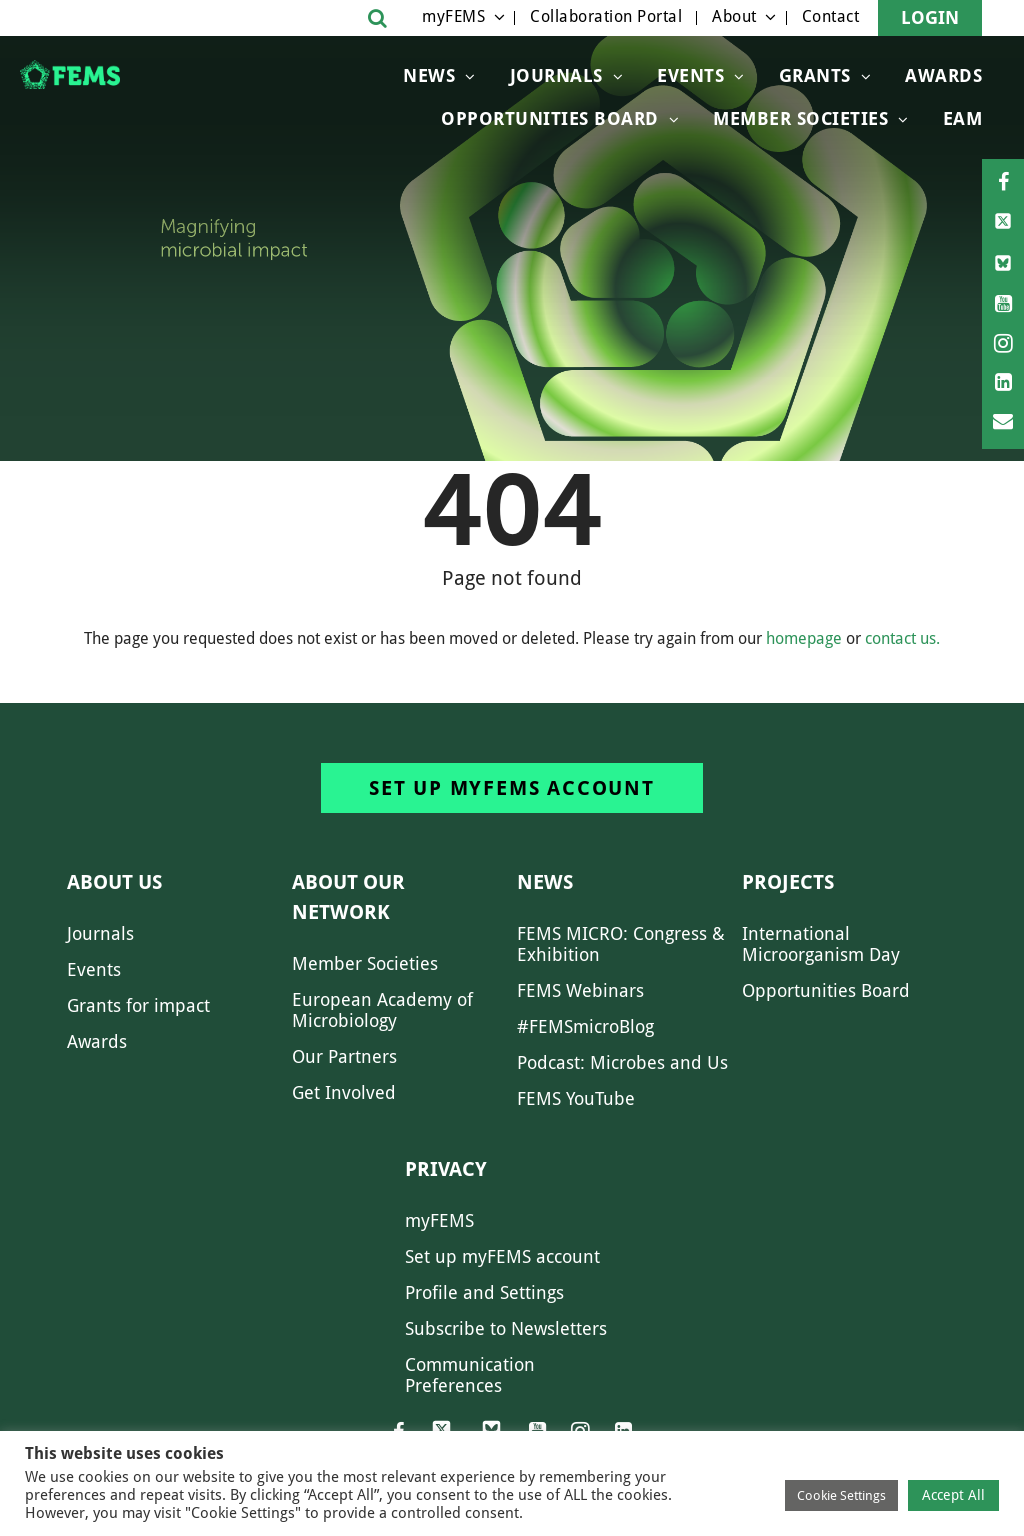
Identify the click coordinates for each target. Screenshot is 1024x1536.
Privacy (446, 1169)
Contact (831, 16)
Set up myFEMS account (512, 788)
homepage (804, 638)
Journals (556, 75)
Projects (788, 882)
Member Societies (800, 118)
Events (690, 75)
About (734, 16)
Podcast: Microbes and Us (622, 1062)
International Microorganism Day (821, 944)
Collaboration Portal (606, 16)
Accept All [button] (953, 1495)
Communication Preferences (470, 1375)
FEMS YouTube (576, 1098)
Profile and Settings (484, 1292)
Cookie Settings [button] (841, 1495)
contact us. (902, 638)
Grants (815, 75)
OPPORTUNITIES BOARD (550, 118)
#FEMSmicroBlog (585, 1026)
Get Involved (344, 1092)
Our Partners (344, 1056)
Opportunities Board (826, 990)
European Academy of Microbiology (382, 1010)
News (429, 75)
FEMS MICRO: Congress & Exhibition (621, 944)
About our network (348, 897)
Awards (943, 75)
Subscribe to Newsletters (506, 1328)
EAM (963, 118)
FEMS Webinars (580, 990)
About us (114, 882)
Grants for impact (138, 1005)
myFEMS (453, 16)
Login (930, 17)
